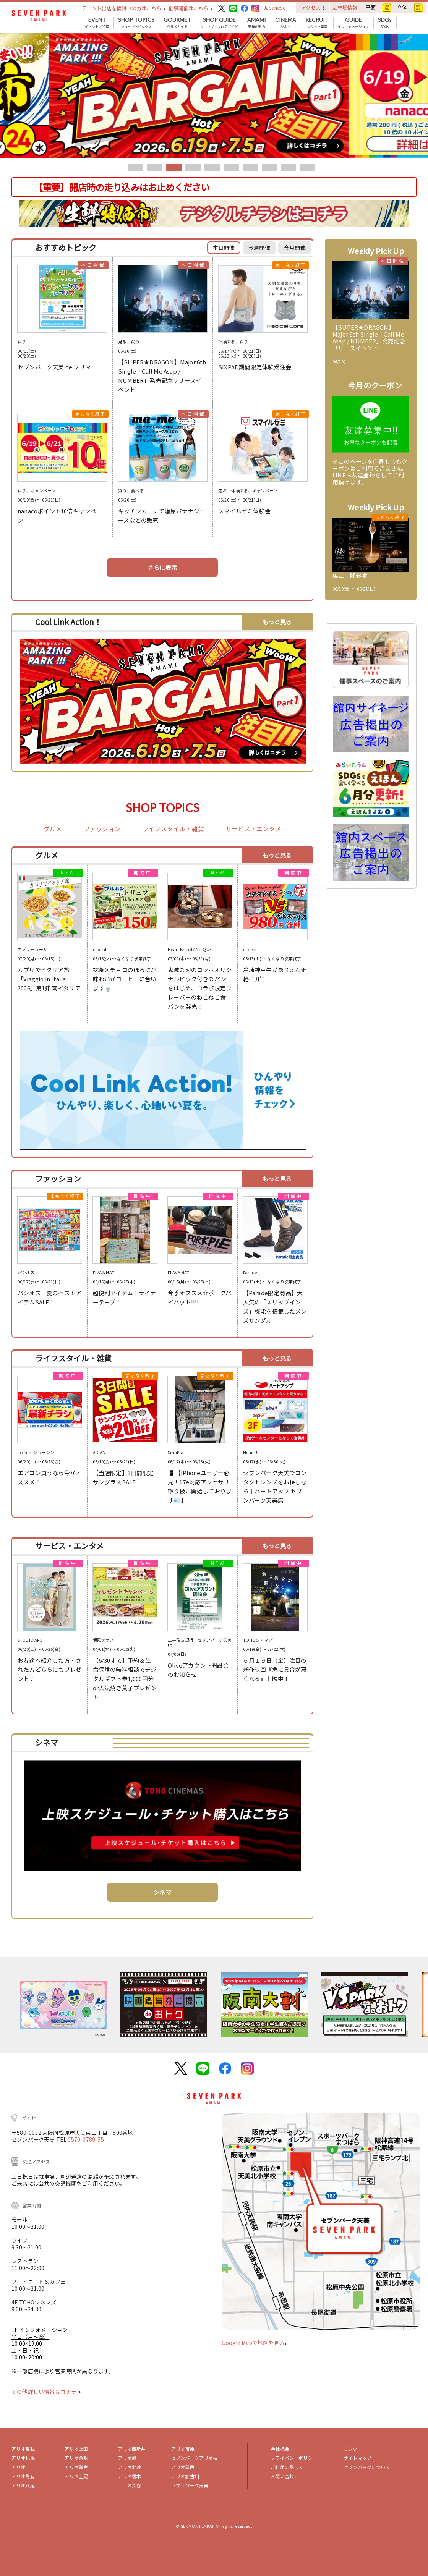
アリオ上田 (76, 2448)
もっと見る (277, 622)
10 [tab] (307, 167)
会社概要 (280, 2448)
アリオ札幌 (23, 2458)
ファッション (102, 829)
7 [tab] (250, 167)
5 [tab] (212, 167)
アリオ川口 (23, 2467)
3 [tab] (174, 167)
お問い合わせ (284, 2476)
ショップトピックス (136, 23)
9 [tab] (288, 167)
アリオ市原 (183, 2448)
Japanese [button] (274, 7)
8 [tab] (269, 167)
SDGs (385, 23)
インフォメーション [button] (353, 23)
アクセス (313, 7)
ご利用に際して (287, 2467)
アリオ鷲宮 (76, 2467)
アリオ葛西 (183, 2467)
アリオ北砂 (129, 2467)
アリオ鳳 (127, 2458)
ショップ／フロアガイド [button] (219, 23)
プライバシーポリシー (294, 2458)
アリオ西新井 (132, 2448)
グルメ (53, 829)
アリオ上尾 (76, 2476)
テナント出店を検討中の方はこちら (124, 8)
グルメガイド (177, 23)
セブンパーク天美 (189, 2485)
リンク (350, 2448)
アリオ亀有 (23, 2476)
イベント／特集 (97, 23)
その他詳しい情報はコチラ (46, 2391)
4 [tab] (193, 167)
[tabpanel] (214, 95)
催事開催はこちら (191, 8)
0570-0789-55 (86, 2139)
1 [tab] (135, 167)
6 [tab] (231, 167)
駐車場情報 (344, 7)
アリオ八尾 (23, 2485)
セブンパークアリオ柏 (194, 2458)
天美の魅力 (256, 23)
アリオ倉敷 (76, 2458)
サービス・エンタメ (253, 829)
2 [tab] (154, 167)
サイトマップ (357, 2458)
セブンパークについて (367, 2467)
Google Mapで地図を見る (255, 2342)
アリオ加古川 (185, 2476)
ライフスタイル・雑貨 (173, 829)
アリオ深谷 (129, 2485)
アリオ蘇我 (23, 2448)
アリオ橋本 (129, 2476)
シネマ (285, 23)
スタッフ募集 (317, 23)
